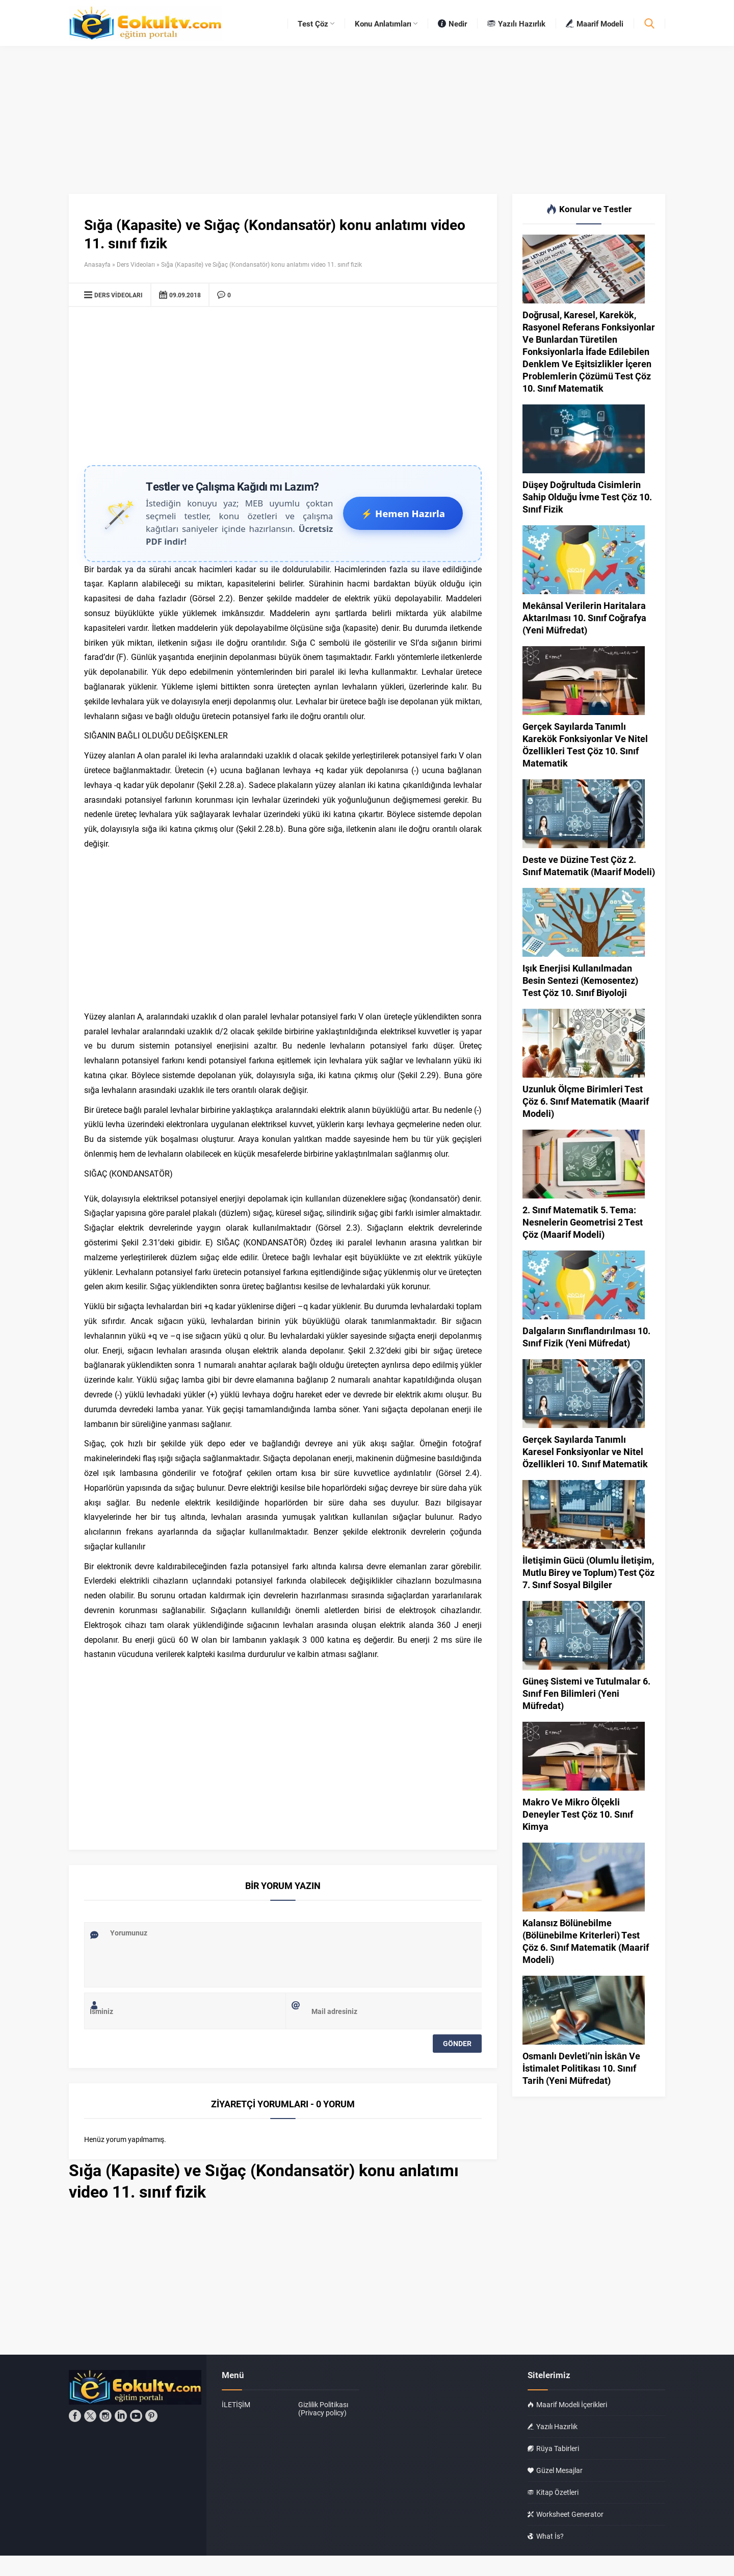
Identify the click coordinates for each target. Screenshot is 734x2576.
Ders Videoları (136, 264)
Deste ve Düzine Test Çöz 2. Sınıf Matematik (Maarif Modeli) (588, 865)
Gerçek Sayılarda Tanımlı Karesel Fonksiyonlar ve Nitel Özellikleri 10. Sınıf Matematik (585, 1451)
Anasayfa (97, 264)
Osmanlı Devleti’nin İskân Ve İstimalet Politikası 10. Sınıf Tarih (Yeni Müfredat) (581, 2068)
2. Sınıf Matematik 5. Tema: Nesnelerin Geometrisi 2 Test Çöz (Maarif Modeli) (582, 1222)
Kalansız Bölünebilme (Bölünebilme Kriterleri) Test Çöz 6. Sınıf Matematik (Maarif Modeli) (585, 1941)
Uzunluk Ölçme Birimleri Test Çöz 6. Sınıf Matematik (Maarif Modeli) (585, 1101)
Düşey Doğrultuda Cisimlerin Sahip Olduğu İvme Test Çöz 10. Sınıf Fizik (587, 496)
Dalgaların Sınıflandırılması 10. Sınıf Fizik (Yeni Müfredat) (586, 1336)
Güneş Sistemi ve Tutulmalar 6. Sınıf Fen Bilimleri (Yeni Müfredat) (586, 1693)
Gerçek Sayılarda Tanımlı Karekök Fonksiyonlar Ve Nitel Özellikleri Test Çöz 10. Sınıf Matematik (585, 744)
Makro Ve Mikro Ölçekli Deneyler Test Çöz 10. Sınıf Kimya (577, 1814)
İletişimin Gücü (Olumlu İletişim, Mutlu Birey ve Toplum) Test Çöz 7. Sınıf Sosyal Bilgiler (588, 1572)
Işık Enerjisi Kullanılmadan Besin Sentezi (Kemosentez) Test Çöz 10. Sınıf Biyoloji (580, 980)
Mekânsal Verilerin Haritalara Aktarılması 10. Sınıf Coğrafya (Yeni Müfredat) (584, 617)
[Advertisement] (283, 388)
